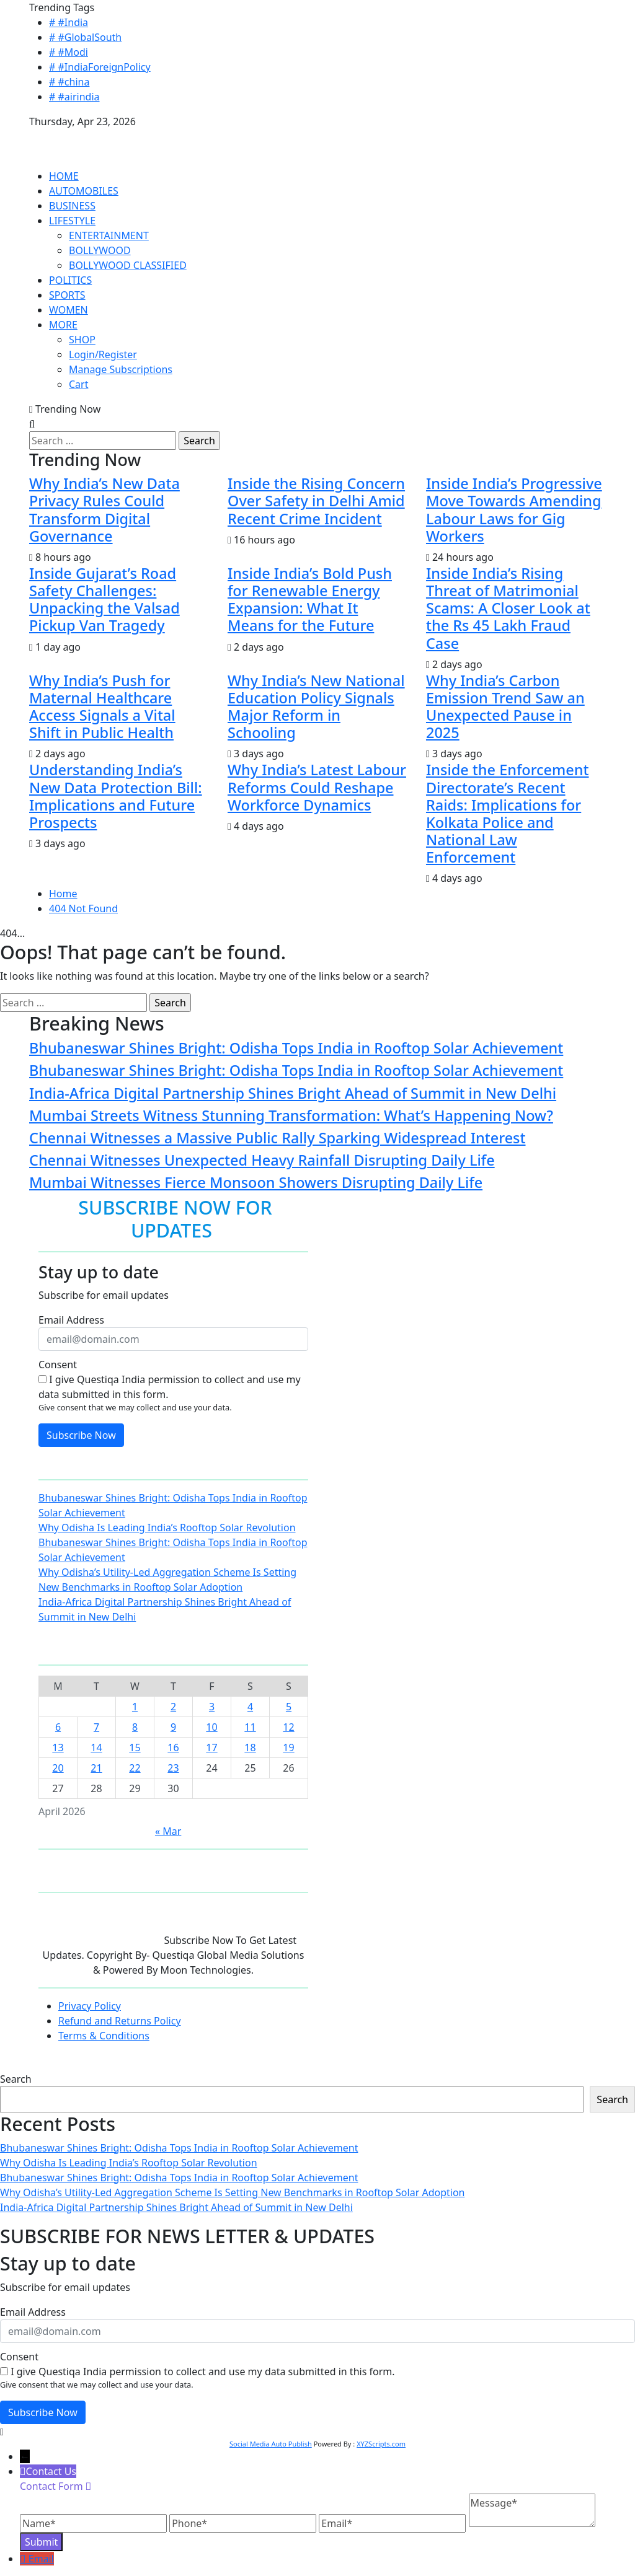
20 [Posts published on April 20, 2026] (57, 1768)
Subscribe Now (81, 1435)
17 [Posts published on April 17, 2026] (211, 1747)
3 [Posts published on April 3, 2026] (212, 1706)
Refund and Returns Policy (119, 2021)
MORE (63, 325)
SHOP (82, 339)
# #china (69, 82)
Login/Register (103, 354)
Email (41, 2558)
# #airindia (74, 96)
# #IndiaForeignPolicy (100, 67)
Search (16, 2079)
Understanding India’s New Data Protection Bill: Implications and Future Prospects (115, 796)
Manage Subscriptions (120, 369)
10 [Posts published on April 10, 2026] (211, 1727)
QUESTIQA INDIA (69, 136)
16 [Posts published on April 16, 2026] (173, 1747)
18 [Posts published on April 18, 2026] (249, 1747)
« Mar (168, 1831)
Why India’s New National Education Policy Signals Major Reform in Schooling (316, 706)
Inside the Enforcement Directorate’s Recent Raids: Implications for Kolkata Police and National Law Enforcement (507, 813)
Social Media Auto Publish (270, 2443)
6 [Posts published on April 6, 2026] (58, 1727)
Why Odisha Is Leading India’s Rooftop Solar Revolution (167, 1527)
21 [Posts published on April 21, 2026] (96, 1768)
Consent (57, 1364)
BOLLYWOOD (100, 250)
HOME (64, 176)
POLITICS (70, 280)
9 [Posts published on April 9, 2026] (173, 1727)
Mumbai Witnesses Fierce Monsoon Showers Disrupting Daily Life (255, 1182)
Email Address (71, 1320)
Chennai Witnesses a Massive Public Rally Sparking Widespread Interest (277, 1138)
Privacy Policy (89, 2006)
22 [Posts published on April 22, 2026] (134, 1768)
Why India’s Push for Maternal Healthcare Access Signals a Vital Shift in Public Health (102, 706)
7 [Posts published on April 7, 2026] (96, 1727)
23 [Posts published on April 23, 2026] (173, 1768)
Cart (78, 384)
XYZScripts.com (381, 2443)
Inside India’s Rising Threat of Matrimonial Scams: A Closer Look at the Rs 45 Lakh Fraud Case (508, 608)
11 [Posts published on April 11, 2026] (249, 1727)
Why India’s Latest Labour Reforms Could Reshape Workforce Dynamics (317, 787)
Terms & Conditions (103, 2035)
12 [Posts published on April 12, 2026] (288, 1727)
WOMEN (68, 310)
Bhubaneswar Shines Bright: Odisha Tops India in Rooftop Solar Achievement (296, 1048)
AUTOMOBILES (83, 191)
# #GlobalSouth (85, 37)
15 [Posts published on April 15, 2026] (134, 1747)
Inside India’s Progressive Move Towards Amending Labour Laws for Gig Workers (514, 509)
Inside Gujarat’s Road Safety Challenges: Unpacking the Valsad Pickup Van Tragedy (104, 599)
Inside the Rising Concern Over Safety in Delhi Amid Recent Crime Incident (316, 500)
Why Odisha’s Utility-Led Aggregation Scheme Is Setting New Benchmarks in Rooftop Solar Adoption (232, 2192)
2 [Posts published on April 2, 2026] (173, 1706)
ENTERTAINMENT (109, 235)
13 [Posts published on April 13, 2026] (57, 1747)
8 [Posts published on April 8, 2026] (135, 1727)
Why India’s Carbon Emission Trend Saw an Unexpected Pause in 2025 (505, 706)
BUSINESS (72, 206)
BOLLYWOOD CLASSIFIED (128, 265)
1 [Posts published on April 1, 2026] (135, 1706)
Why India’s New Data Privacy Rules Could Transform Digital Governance (104, 509)
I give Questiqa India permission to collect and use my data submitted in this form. (169, 1387)
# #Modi (68, 52)
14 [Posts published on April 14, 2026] (96, 1747)
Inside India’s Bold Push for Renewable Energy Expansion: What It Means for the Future (310, 599)
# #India (68, 22)
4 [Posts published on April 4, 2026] (250, 1706)
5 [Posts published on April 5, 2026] (288, 1706)
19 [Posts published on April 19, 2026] (288, 1747)
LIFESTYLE (72, 220)
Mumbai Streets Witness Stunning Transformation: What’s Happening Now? (291, 1115)
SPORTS (67, 295)
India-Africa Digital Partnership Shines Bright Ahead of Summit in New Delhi (292, 1093)
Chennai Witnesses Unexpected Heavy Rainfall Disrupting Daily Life (262, 1160)
